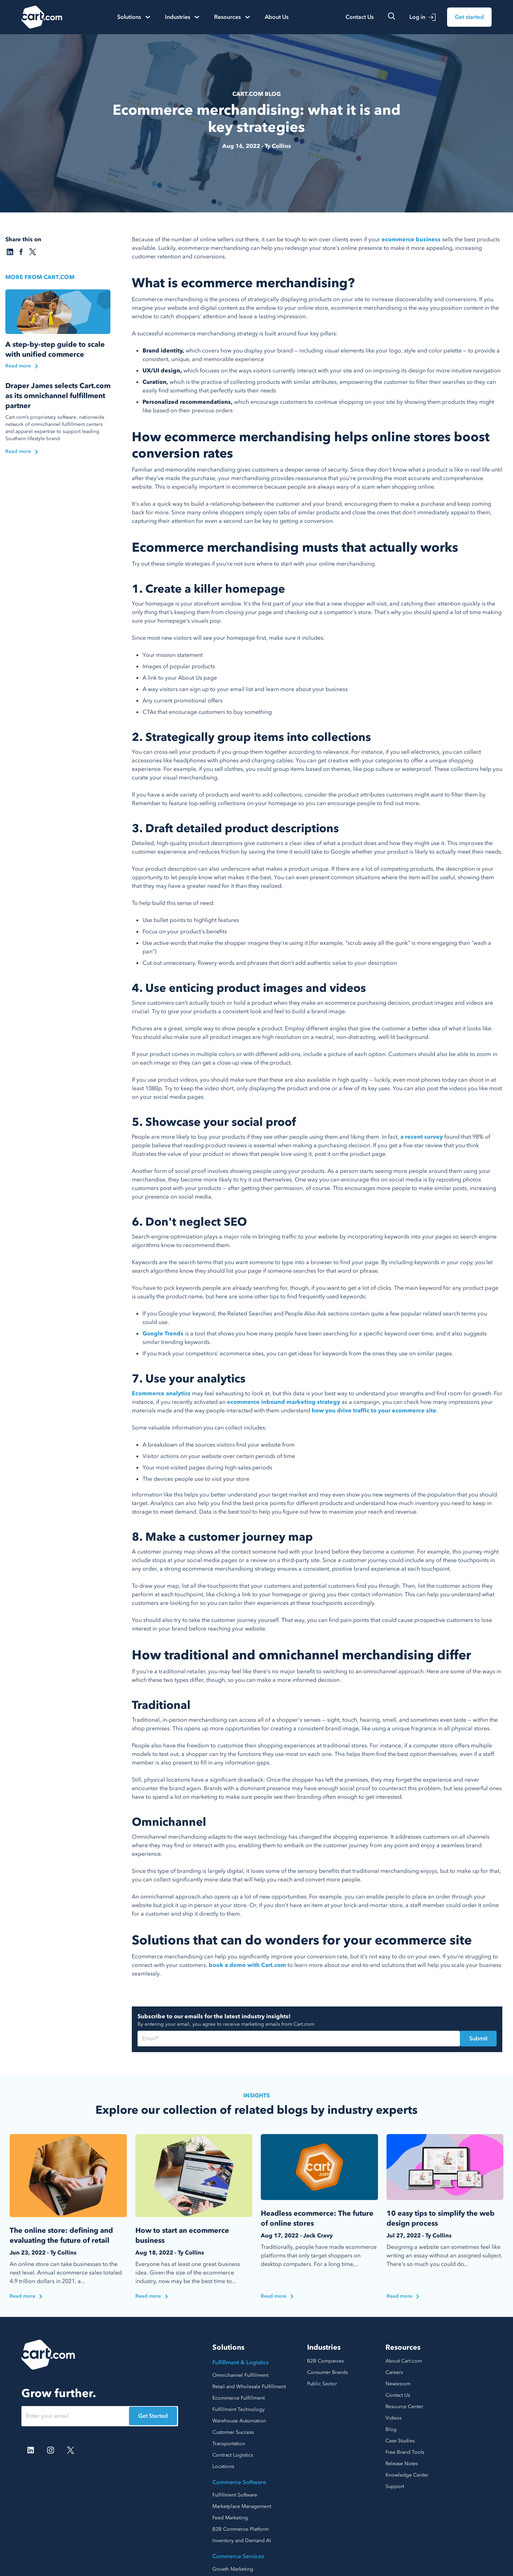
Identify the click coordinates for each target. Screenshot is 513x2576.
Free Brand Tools (404, 2452)
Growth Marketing (232, 2569)
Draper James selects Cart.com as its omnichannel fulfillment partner (57, 396)
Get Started (153, 2416)
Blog (391, 2429)
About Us (277, 17)
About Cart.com (403, 2361)
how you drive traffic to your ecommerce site (374, 1411)
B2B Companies (325, 2361)
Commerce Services (238, 2556)
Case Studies (400, 2440)
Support (394, 2486)
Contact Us (360, 17)
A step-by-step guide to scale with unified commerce (55, 349)
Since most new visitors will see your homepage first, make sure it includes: (228, 638)
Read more (26, 2296)
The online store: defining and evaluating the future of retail (61, 2235)
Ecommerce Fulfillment (238, 2398)
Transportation (228, 2443)
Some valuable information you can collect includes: (199, 1428)
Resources (402, 2347)
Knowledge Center (407, 2475)
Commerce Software (239, 2482)
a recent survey (421, 1137)
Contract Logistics (232, 2455)
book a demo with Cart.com (247, 1965)
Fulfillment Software (234, 2495)
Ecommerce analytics (161, 1393)
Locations (223, 2466)
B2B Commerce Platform (240, 2529)
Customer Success (233, 2432)
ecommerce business (411, 239)
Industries (324, 2347)
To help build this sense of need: (173, 903)
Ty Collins (278, 146)
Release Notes (401, 2463)
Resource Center (404, 2406)
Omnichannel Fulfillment (240, 2375)
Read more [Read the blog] (21, 365)
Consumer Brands (327, 2372)
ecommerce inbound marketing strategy (283, 1402)
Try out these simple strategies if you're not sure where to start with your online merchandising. (254, 564)
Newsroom (397, 2383)
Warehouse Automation (239, 2420)
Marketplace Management (241, 2506)
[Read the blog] (57, 311)
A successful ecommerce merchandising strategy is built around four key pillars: (235, 334)
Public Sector (322, 2383)
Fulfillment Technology (238, 2409)
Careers (394, 2372)
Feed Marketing (230, 2517)
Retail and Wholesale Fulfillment (249, 2386)
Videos (393, 2418)
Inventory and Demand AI (241, 2540)
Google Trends (162, 1334)
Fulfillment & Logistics (240, 2362)
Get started (469, 17)
